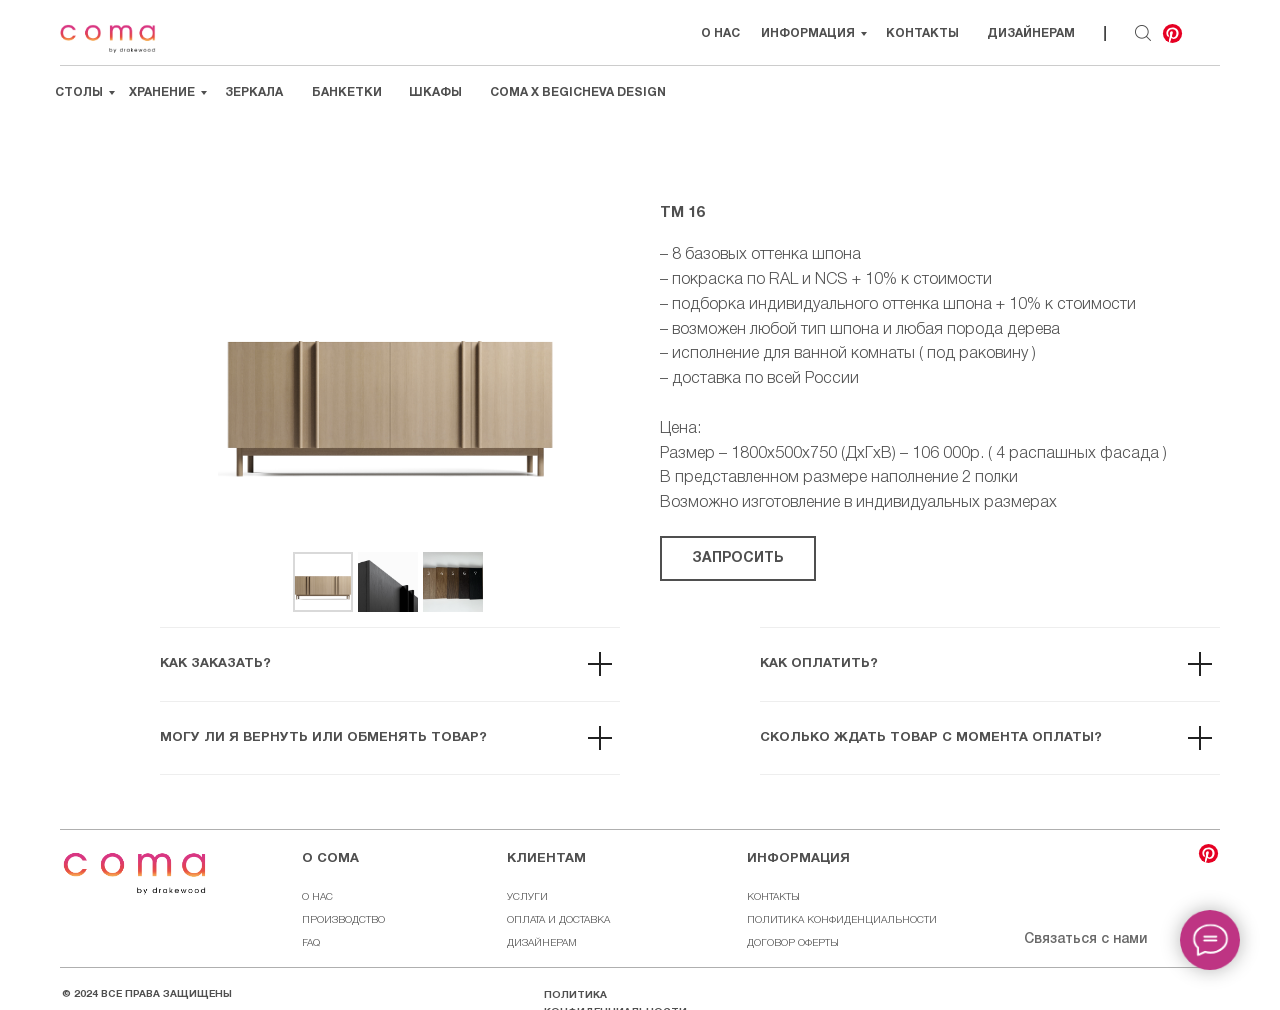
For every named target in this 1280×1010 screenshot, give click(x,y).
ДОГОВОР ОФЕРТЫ (793, 943)
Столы (79, 92)
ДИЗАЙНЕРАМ (542, 943)
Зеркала (254, 92)
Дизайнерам (1031, 33)
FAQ (311, 943)
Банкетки (347, 92)
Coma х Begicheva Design (578, 92)
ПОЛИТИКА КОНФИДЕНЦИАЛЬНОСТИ (842, 920)
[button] (738, 558)
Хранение (162, 92)
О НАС (720, 33)
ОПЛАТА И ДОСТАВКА (558, 920)
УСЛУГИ (527, 897)
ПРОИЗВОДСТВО (343, 920)
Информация (808, 33)
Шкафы (435, 92)
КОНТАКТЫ (773, 897)
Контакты (922, 33)
